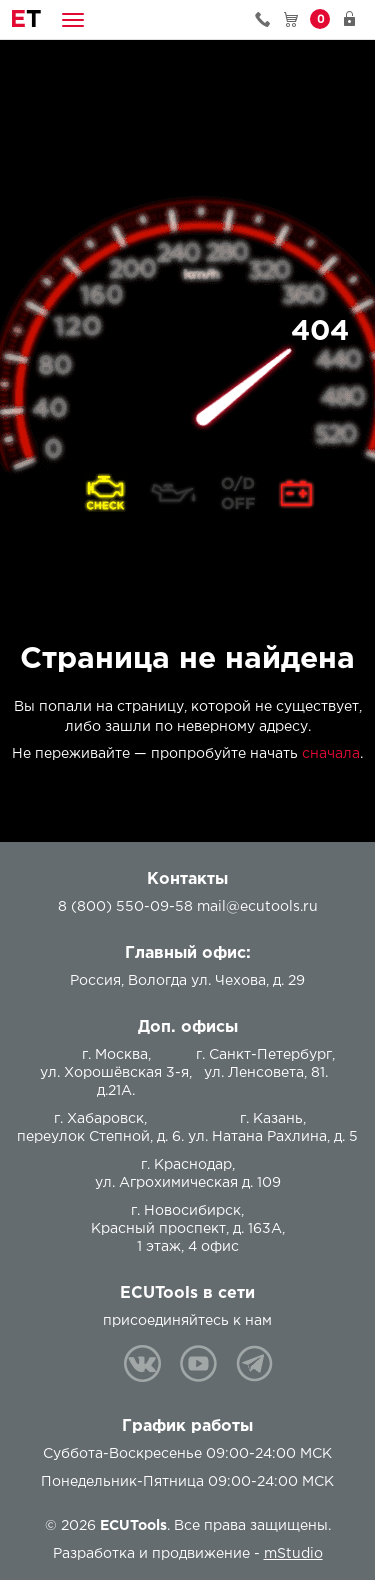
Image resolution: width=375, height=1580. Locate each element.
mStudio (293, 1554)
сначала (331, 754)
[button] (73, 19)
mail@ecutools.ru (257, 907)
